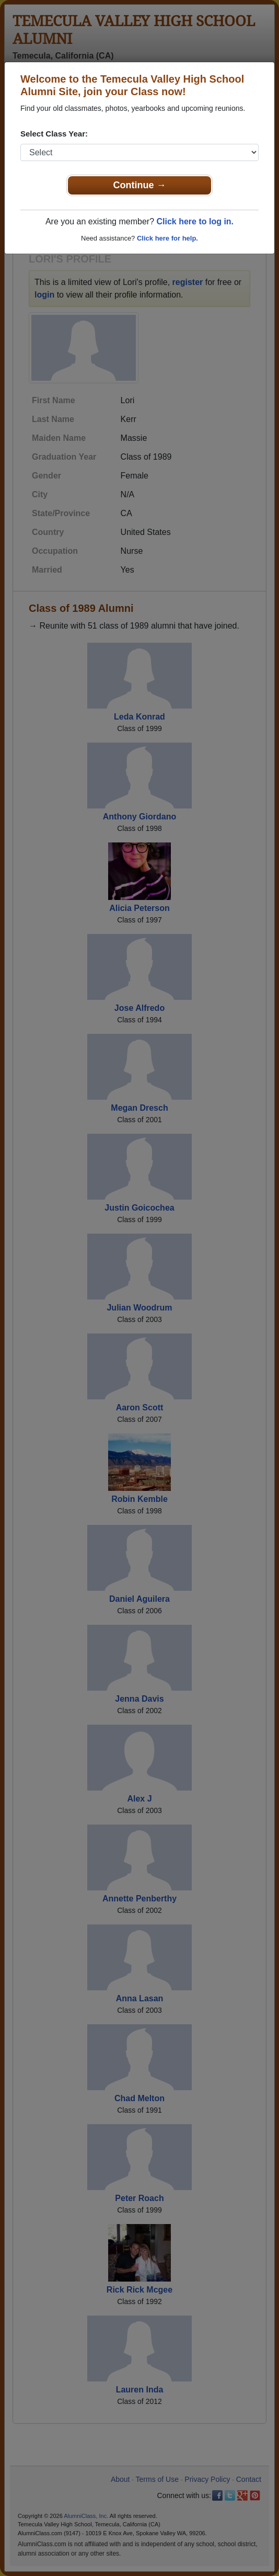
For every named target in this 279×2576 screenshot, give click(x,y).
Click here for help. (167, 238)
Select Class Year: (54, 133)
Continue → (139, 185)
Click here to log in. (195, 221)
